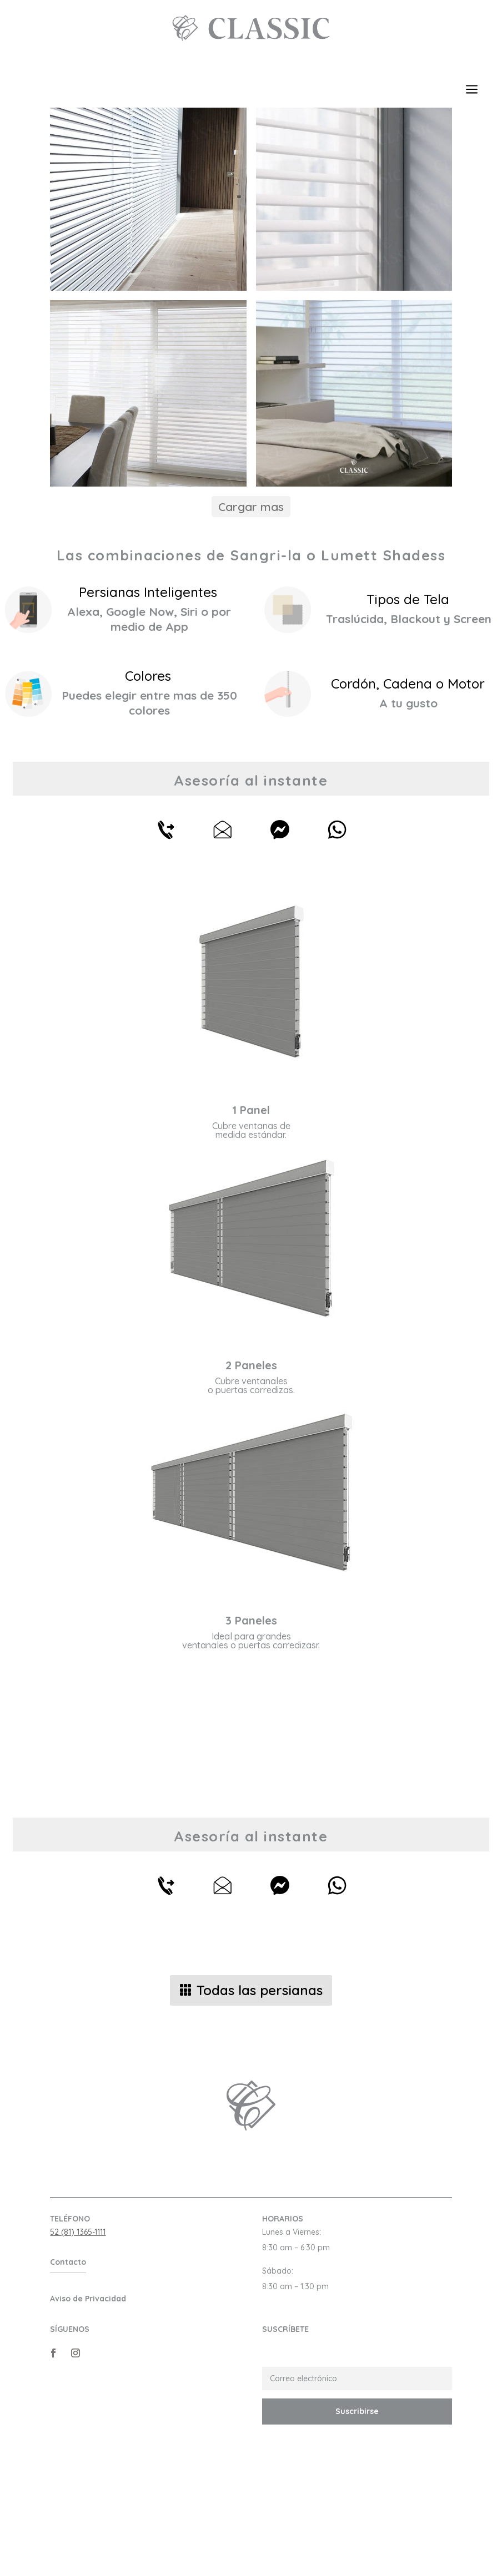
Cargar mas (251, 613)
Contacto (68, 2369)
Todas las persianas (260, 2097)
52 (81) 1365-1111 (78, 2339)
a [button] (472, 90)
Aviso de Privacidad (88, 2406)
